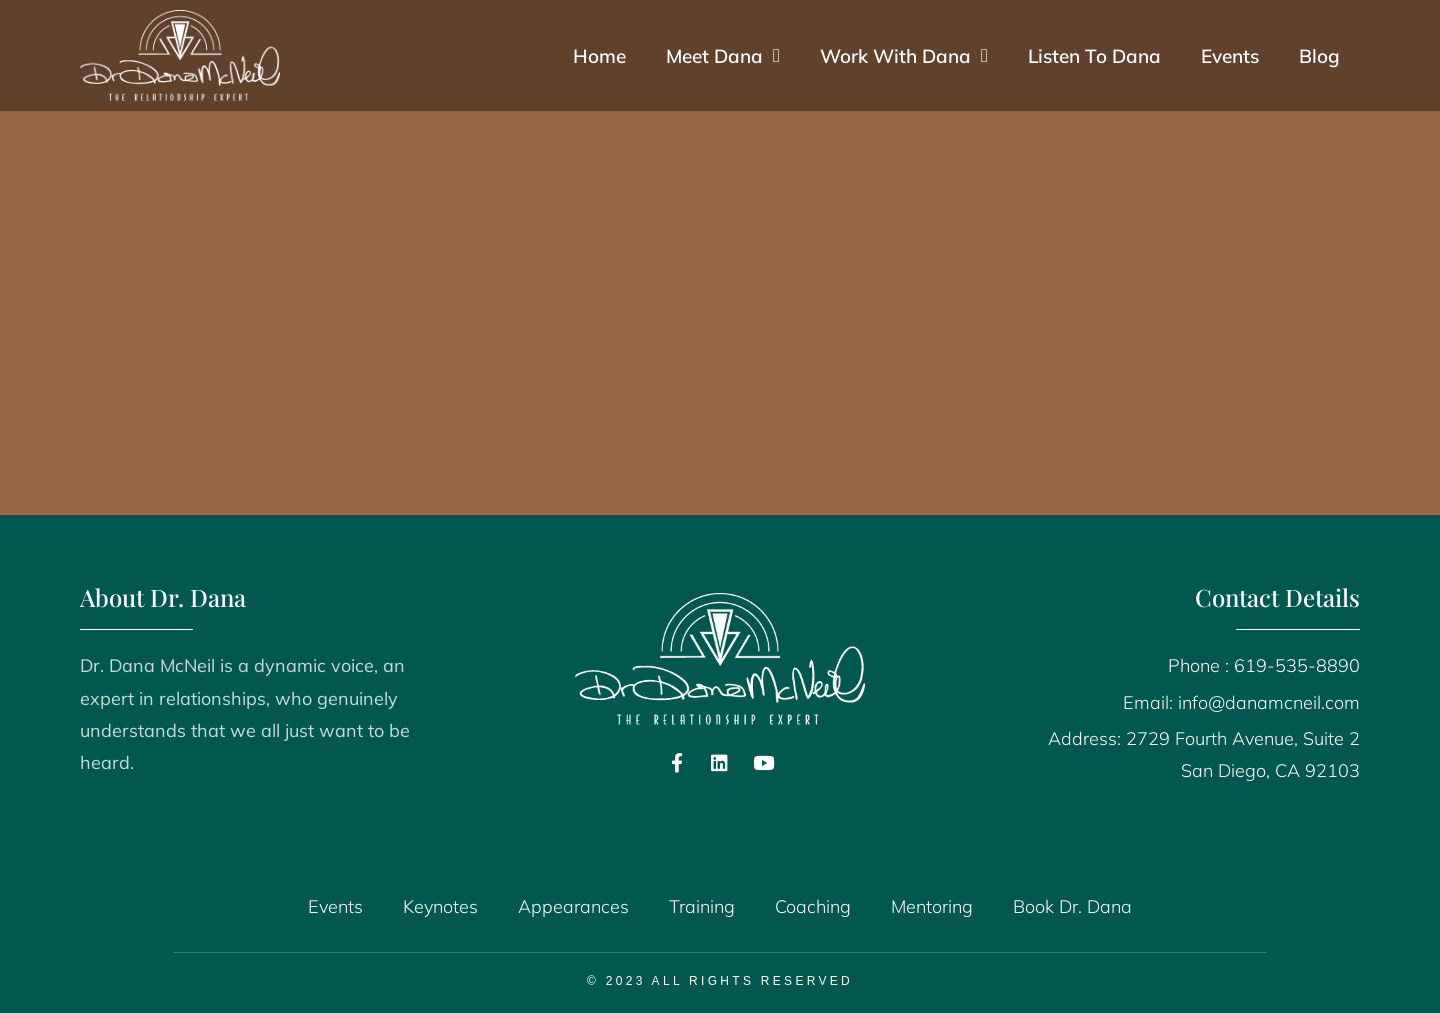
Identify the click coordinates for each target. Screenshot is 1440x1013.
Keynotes (440, 906)
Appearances (573, 906)
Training (702, 906)
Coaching (813, 906)
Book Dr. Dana (1072, 906)
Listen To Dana (1094, 56)
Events (1230, 56)
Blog (1319, 56)
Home (599, 56)
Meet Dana (723, 55)
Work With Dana (904, 55)
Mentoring (932, 906)
